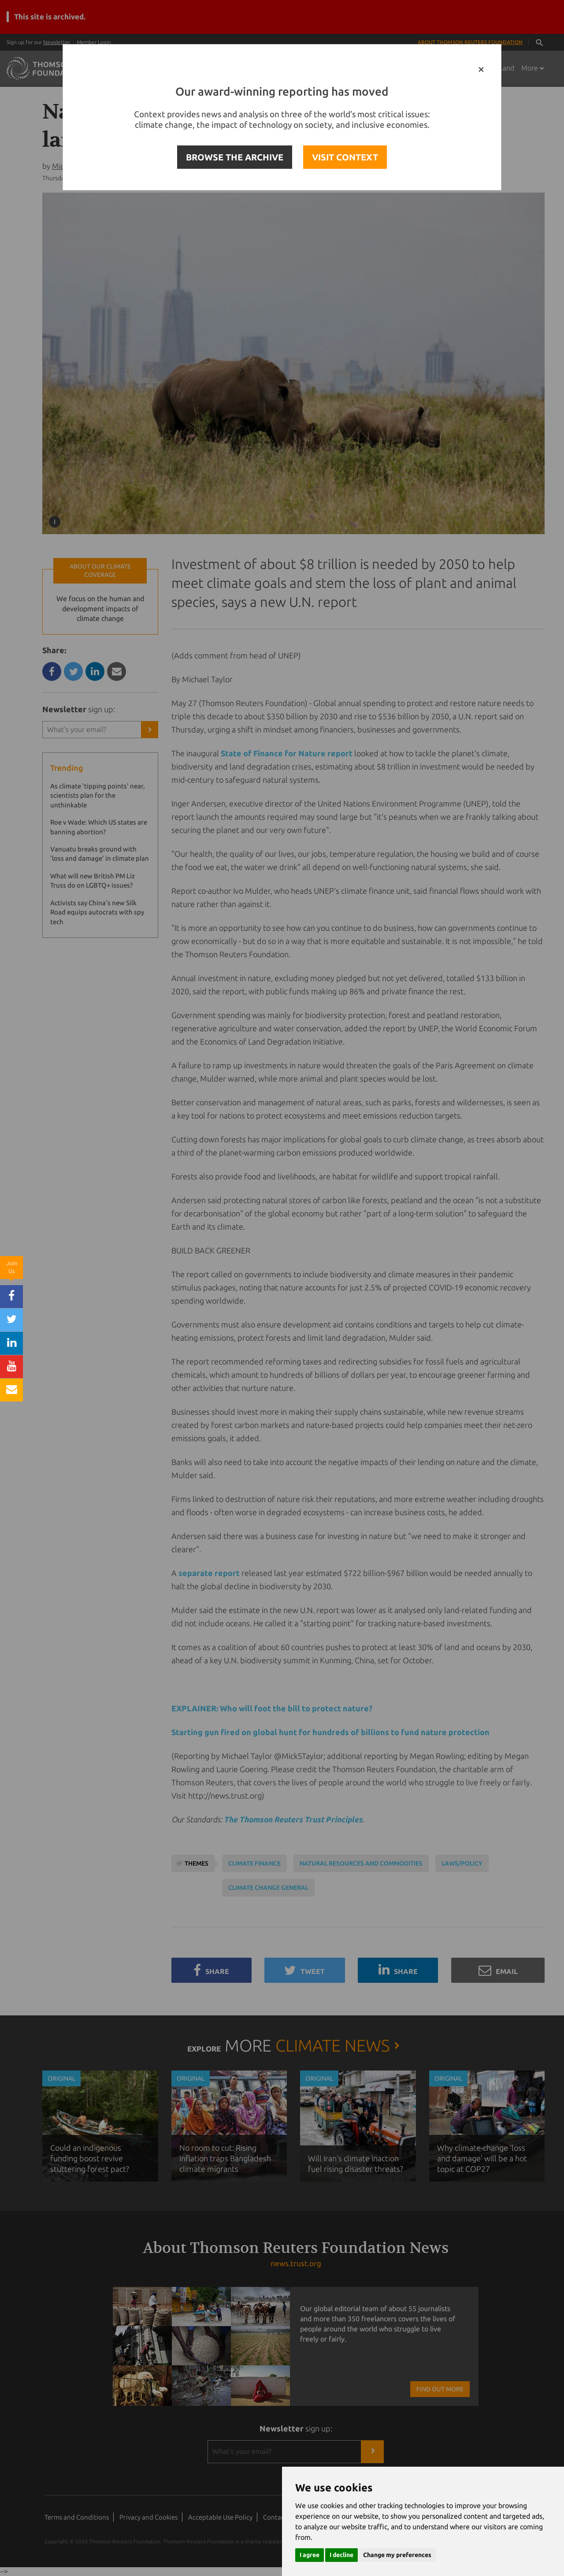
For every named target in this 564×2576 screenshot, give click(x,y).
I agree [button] (309, 2554)
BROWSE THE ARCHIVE (234, 157)
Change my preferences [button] (397, 2554)
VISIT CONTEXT (345, 157)
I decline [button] (341, 2554)
